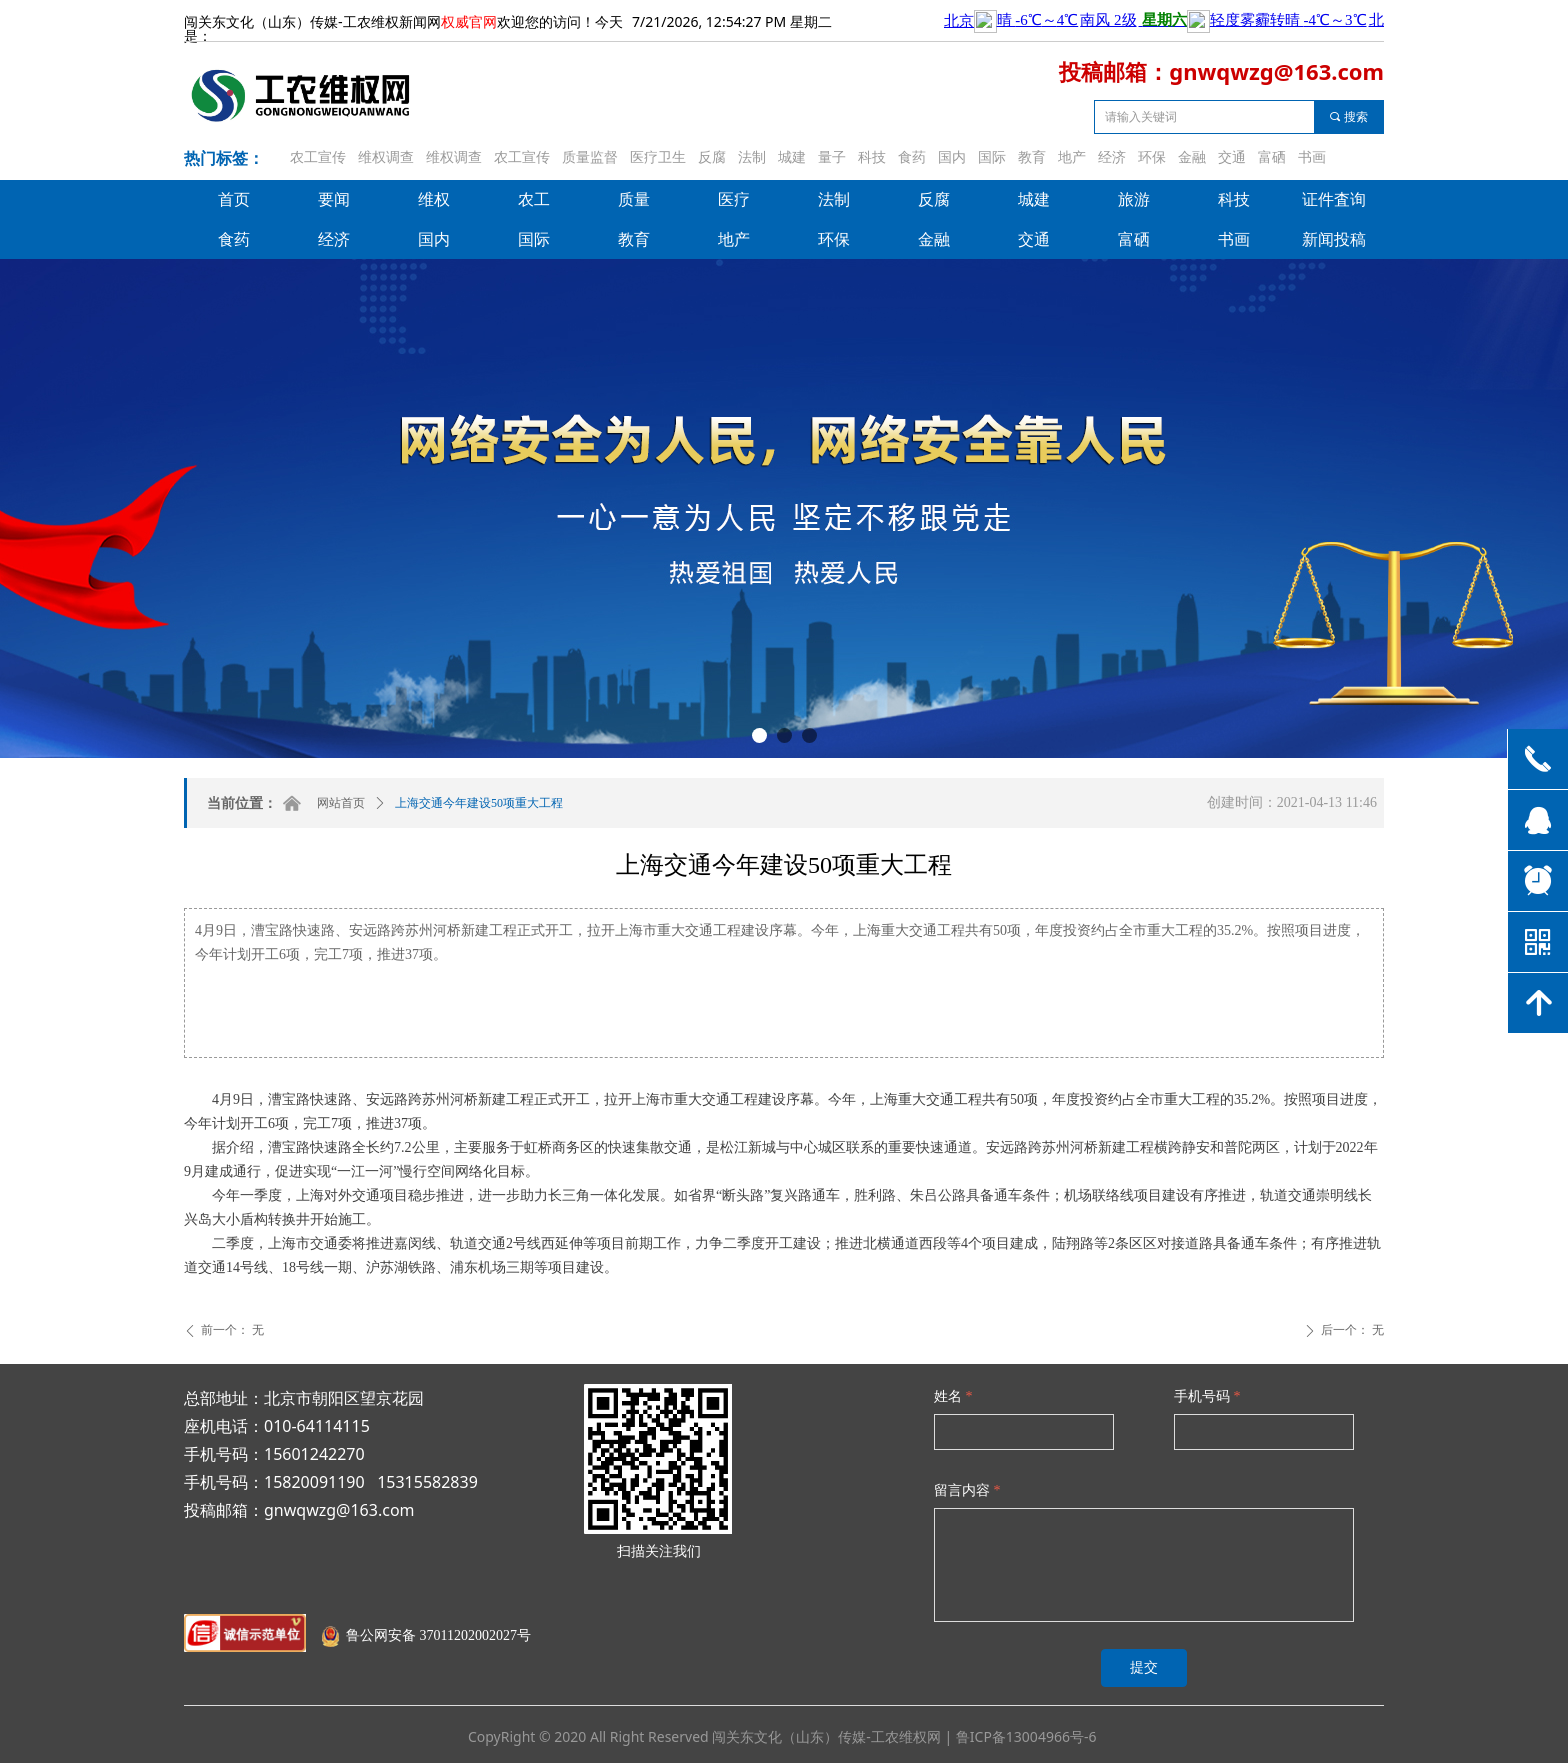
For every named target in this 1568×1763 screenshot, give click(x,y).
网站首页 (341, 803)
